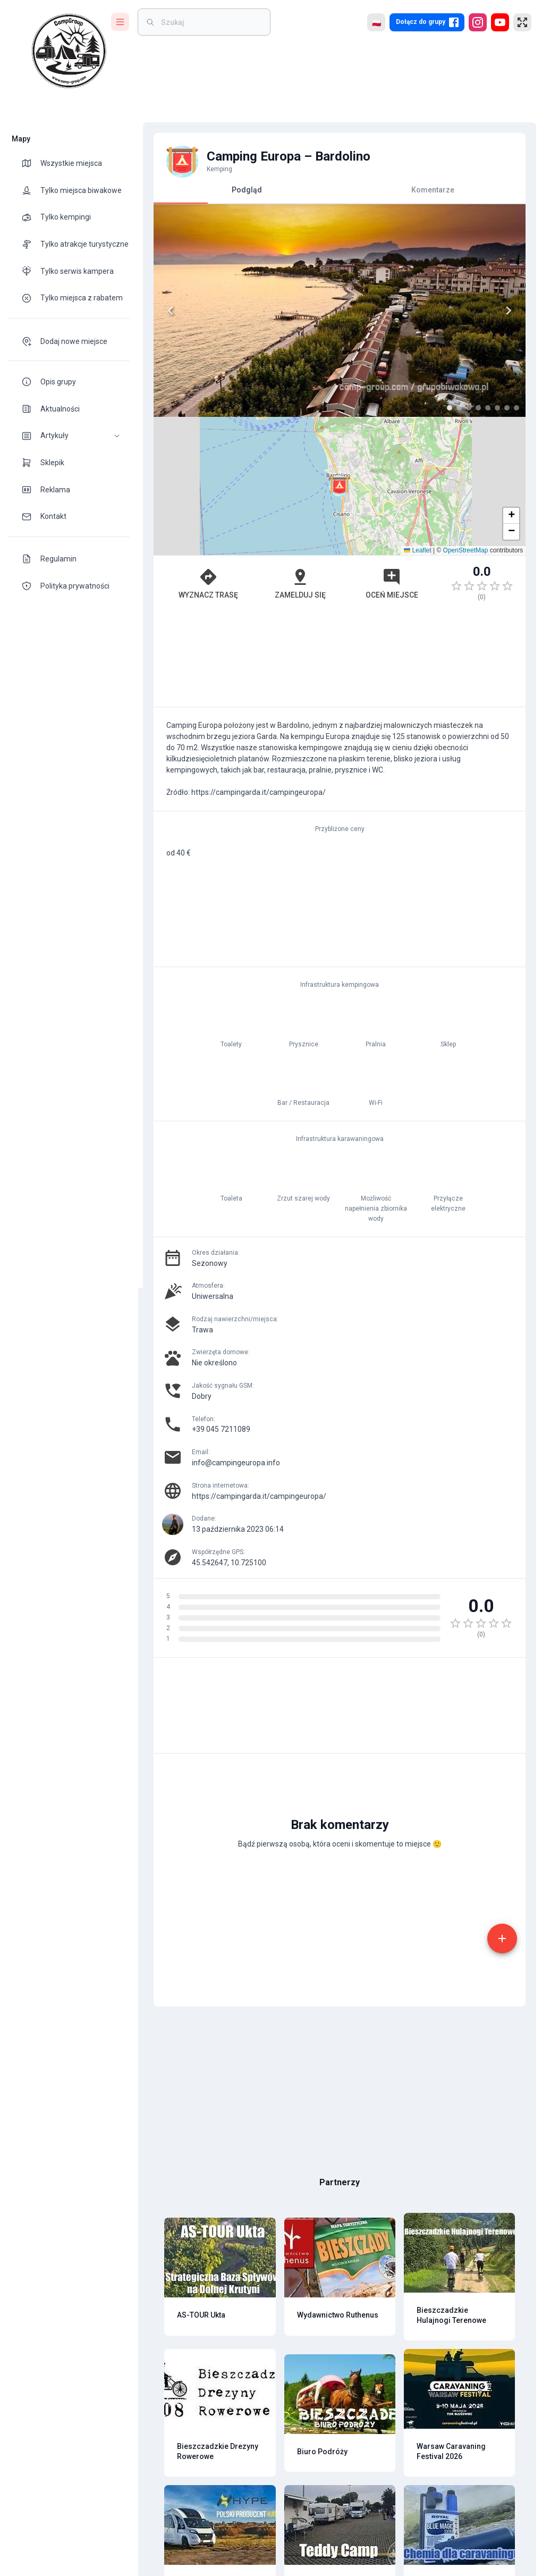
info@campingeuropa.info (231, 1462)
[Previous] (166, 310)
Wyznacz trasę (203, 583)
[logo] (69, 51)
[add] (497, 1938)
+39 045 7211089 (216, 1429)
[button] (69, 435)
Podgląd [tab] (242, 194)
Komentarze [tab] (428, 190)
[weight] (210, 22)
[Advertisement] (335, 659)
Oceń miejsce (386, 583)
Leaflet (412, 550)
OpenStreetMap (460, 550)
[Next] (504, 310)
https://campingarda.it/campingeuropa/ (254, 1496)
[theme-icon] (30, 163)
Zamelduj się (294, 583)
